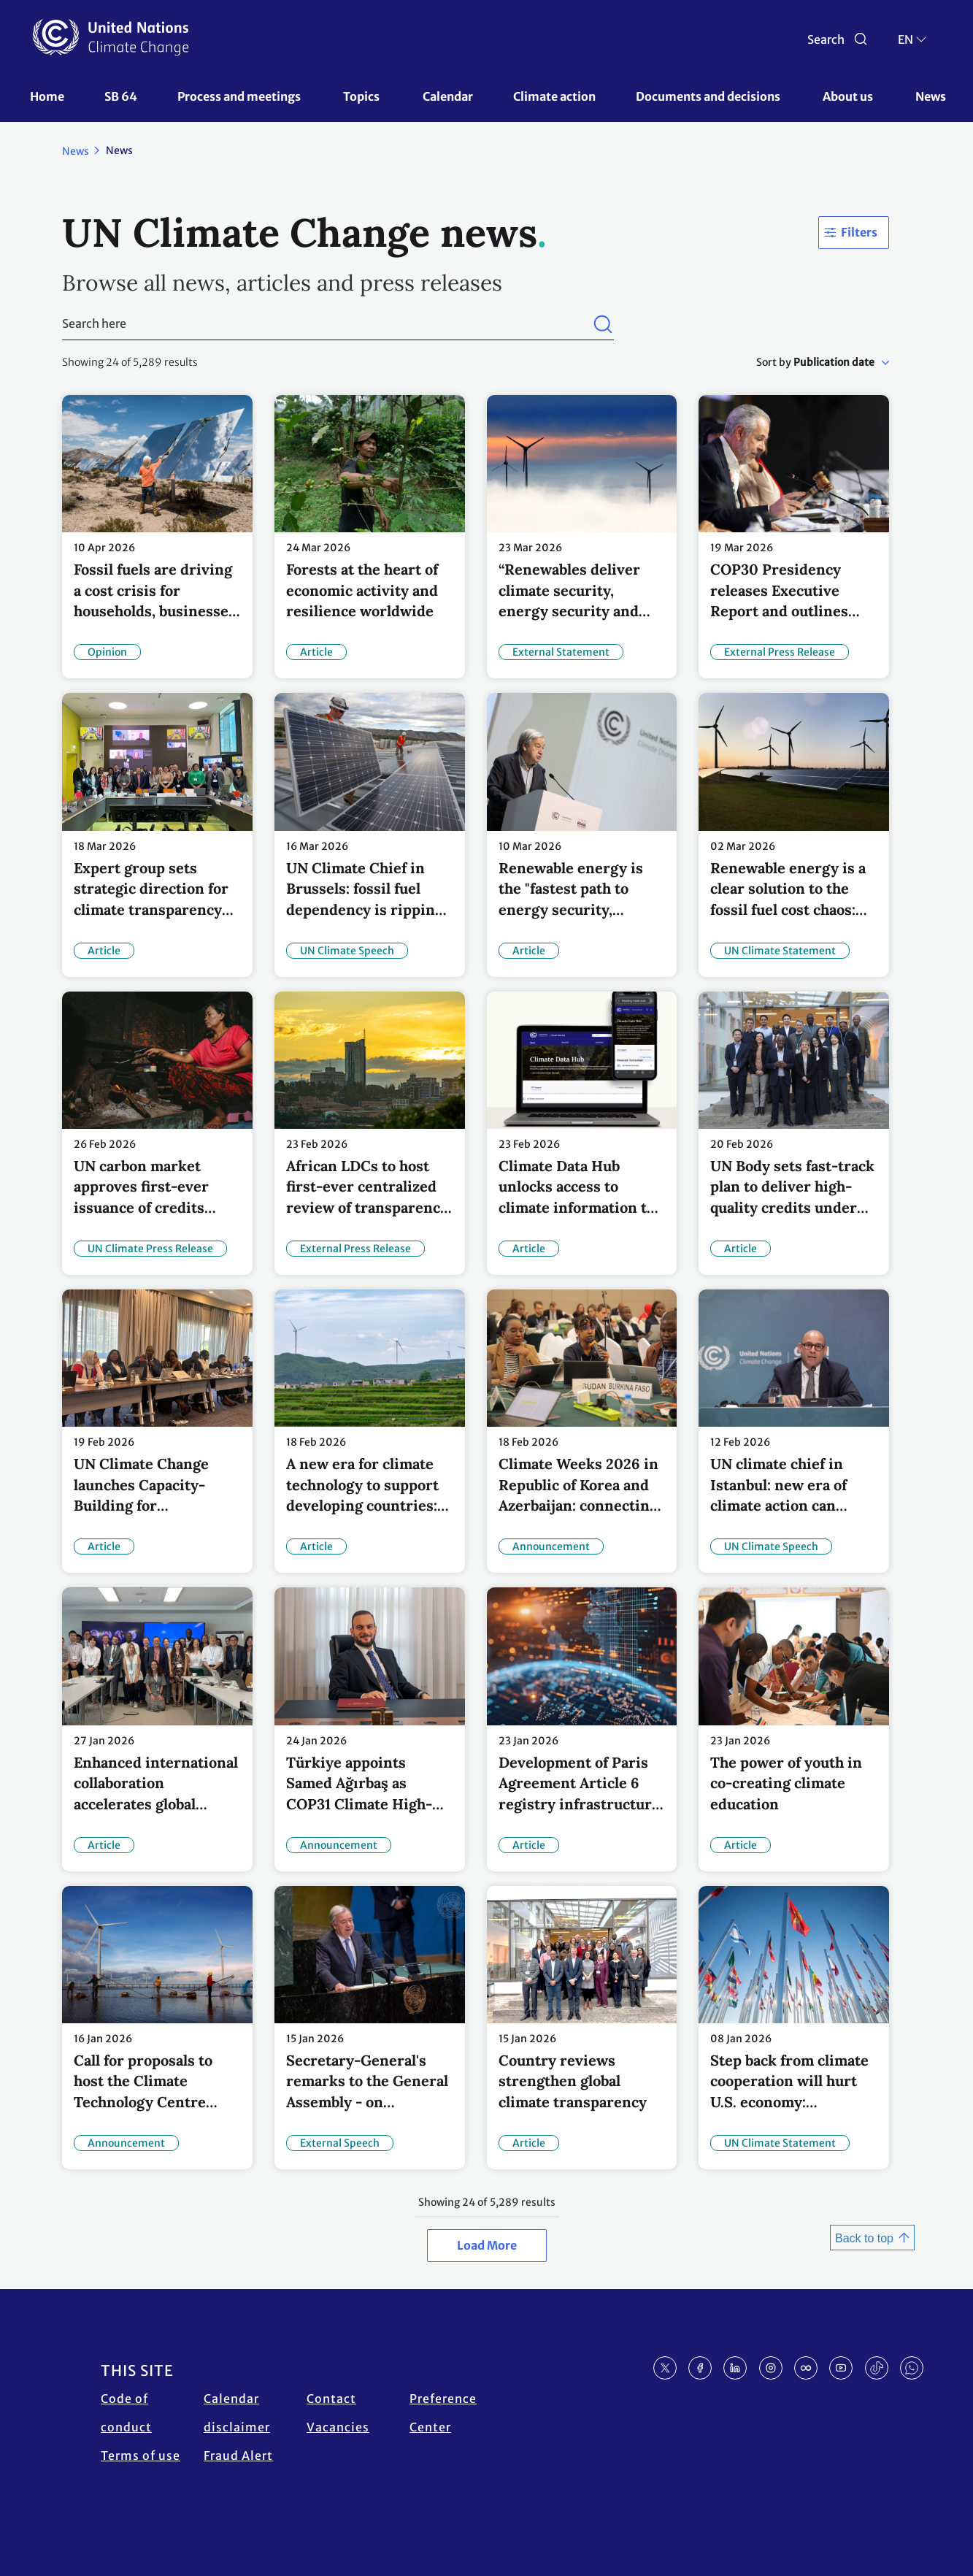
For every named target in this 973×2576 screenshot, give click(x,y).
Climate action (554, 96)
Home (47, 96)
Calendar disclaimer (237, 2412)
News (930, 96)
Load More (487, 2245)
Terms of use (140, 2455)
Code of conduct (126, 2412)
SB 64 (120, 96)
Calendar (448, 96)
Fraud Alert (238, 2455)
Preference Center (443, 2412)
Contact (331, 2398)
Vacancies (338, 2427)
